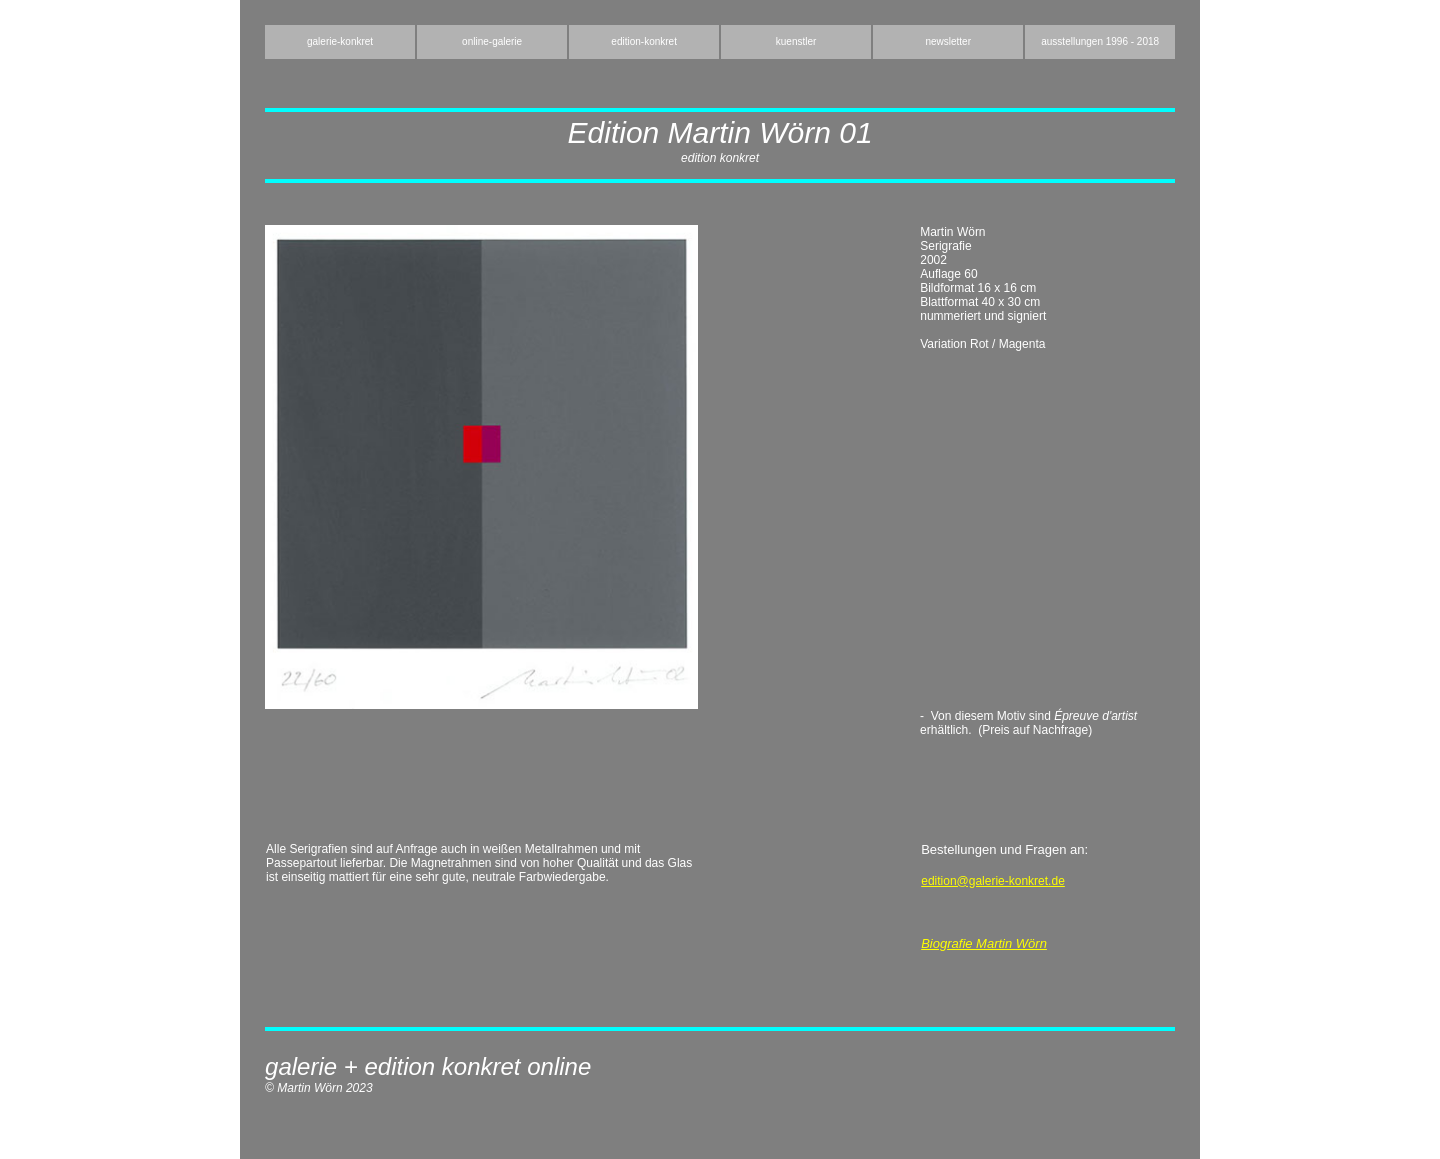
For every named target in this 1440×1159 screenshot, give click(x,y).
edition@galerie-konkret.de (993, 881)
